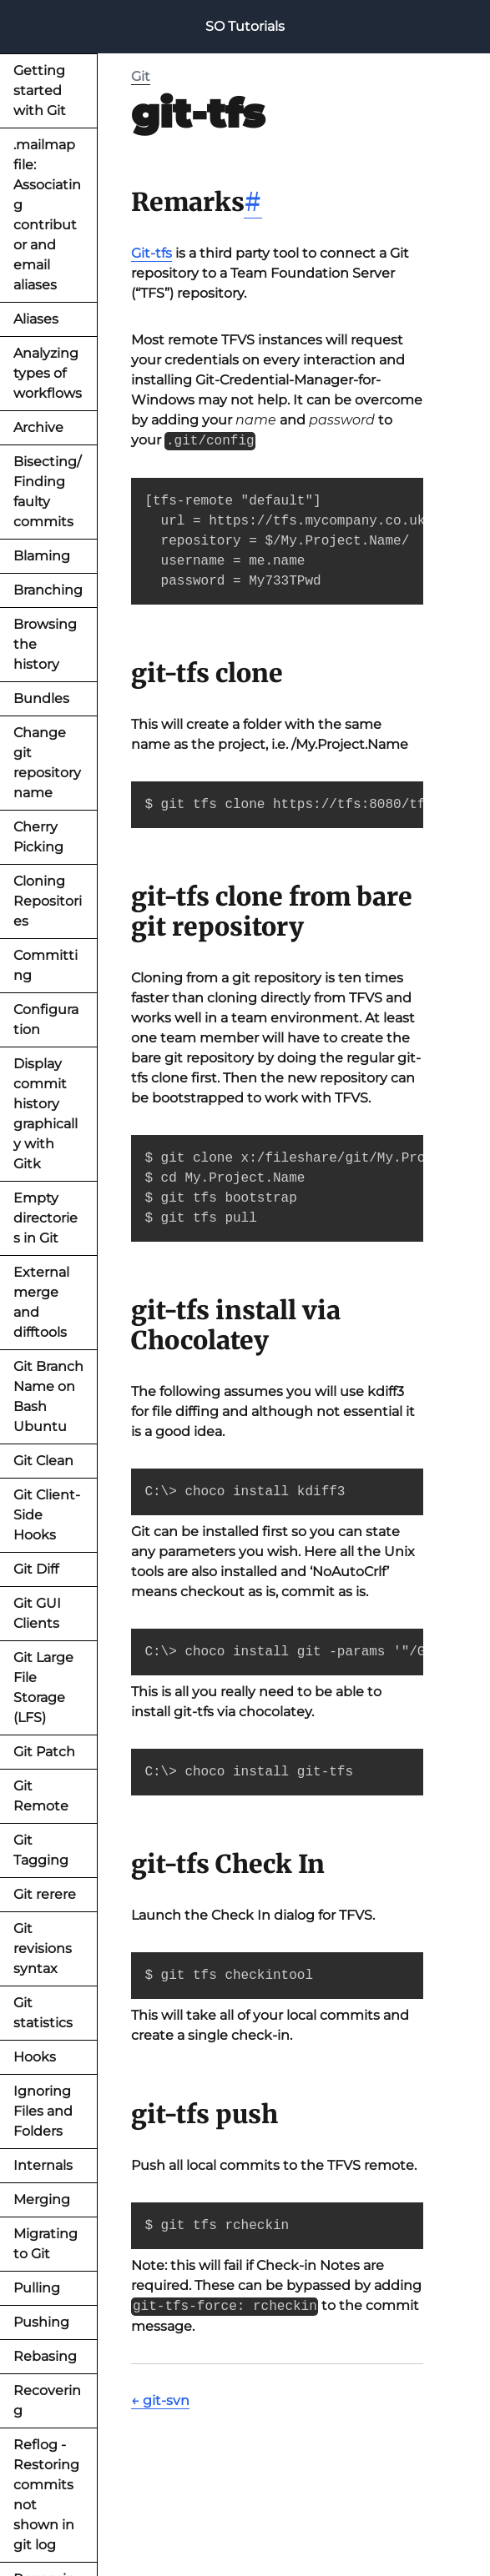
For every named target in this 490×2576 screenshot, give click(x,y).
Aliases (35, 319)
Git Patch (44, 1752)
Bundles (41, 698)
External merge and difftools (41, 1302)
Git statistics (43, 2013)
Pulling (36, 2288)
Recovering (47, 2400)
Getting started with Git (39, 90)
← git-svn (160, 2400)
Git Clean (43, 1461)
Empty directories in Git (45, 1218)
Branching (48, 590)
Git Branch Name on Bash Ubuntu (48, 1396)
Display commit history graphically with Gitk (45, 1114)
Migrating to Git (45, 2244)
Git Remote (40, 1796)
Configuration (45, 1019)
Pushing (41, 2322)
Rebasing (45, 2356)
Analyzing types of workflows (47, 373)
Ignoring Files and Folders (43, 2111)
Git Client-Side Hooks (46, 1515)
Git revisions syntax (42, 1948)
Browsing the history (45, 644)
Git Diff (35, 1569)
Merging (41, 2199)
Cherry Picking (38, 837)
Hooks (34, 2057)
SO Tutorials (245, 26)
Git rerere (44, 1894)
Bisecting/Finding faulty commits (47, 492)
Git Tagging (40, 1850)
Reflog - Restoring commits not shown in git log (46, 2495)
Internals (43, 2165)
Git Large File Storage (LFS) (43, 1687)
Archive (38, 427)
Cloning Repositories (47, 901)
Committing (45, 965)
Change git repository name (47, 763)
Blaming (41, 556)
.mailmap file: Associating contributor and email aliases (47, 215)
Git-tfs (151, 253)
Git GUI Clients (37, 1613)
